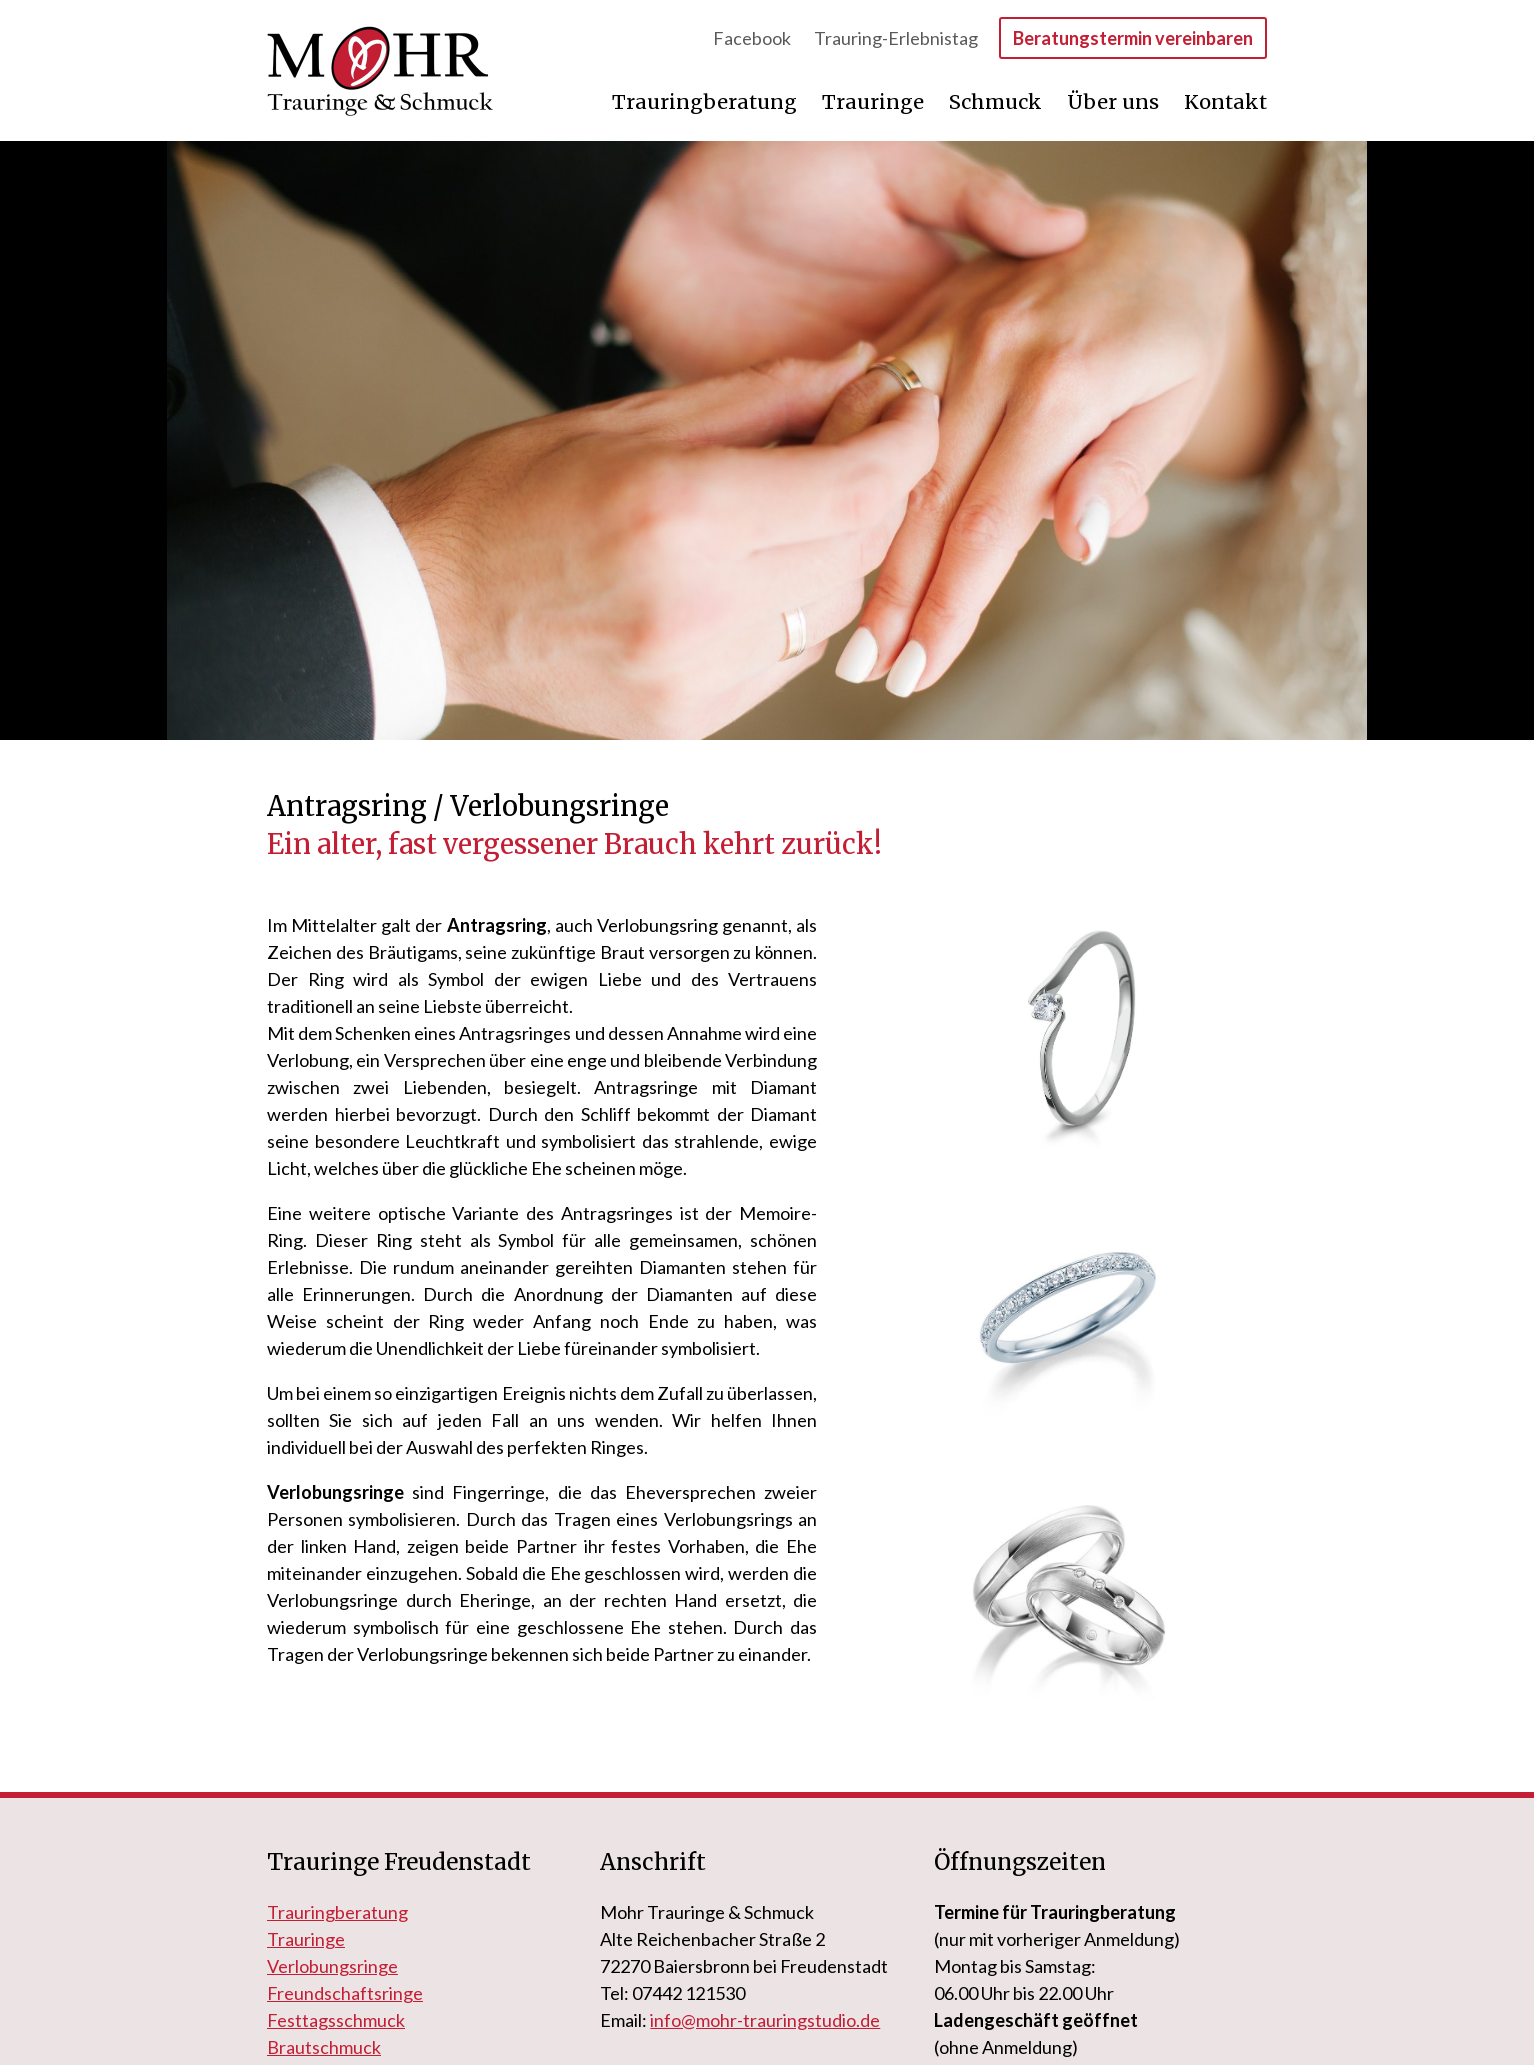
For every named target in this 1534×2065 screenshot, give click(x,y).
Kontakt (1225, 102)
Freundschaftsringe (345, 1993)
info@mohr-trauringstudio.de (765, 2020)
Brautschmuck (324, 2047)
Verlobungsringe (332, 1966)
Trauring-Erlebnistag (897, 38)
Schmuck (998, 102)
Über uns (1115, 102)
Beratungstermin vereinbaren (1133, 38)
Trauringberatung (707, 102)
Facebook (753, 38)
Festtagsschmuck (336, 2020)
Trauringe (875, 102)
